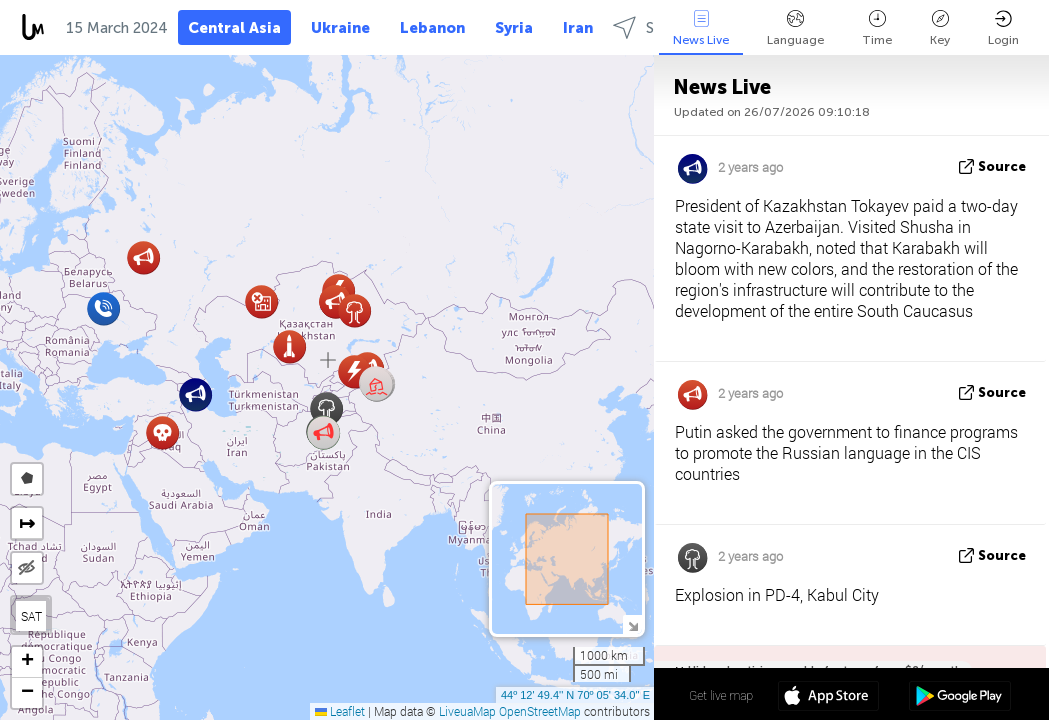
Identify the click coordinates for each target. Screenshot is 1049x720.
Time (877, 28)
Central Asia (234, 28)
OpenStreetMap (540, 711)
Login (1003, 28)
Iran (578, 28)
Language (795, 28)
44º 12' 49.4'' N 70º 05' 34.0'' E (575, 695)
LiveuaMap (467, 711)
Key (940, 28)
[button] (376, 384)
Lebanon (432, 28)
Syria (514, 28)
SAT (31, 616)
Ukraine (340, 28)
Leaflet (340, 711)
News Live (701, 28)
